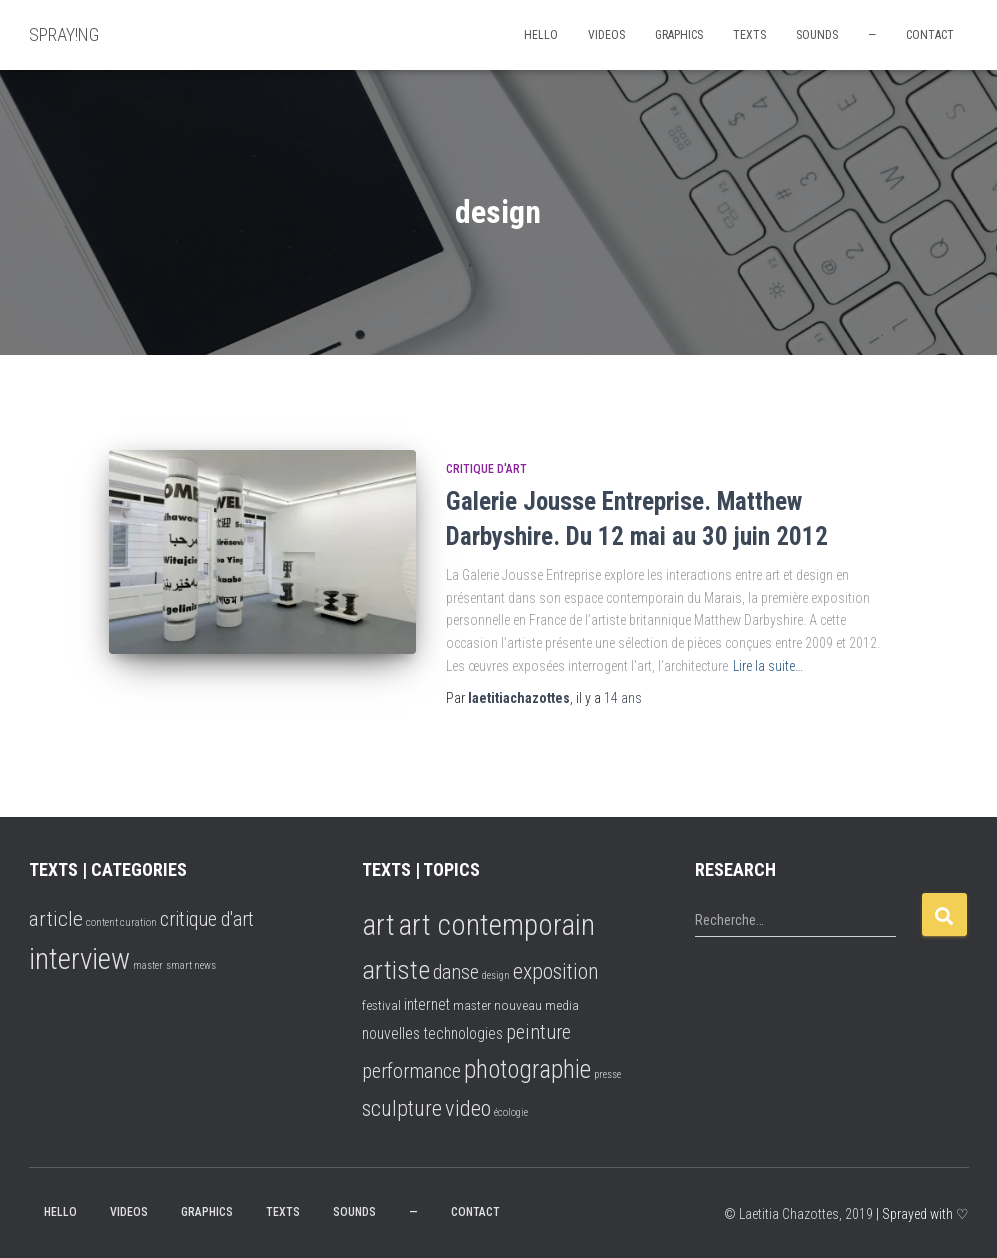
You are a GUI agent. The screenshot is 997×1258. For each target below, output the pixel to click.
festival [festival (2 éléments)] (381, 1005)
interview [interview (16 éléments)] (79, 959)
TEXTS (749, 35)
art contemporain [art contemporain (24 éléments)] (496, 925)
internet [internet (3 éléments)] (427, 1004)
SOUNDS (817, 35)
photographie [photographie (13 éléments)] (527, 1069)
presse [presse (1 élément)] (607, 1074)
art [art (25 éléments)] (378, 925)
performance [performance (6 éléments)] (411, 1071)
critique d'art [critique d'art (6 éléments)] (207, 919)
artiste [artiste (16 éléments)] (396, 970)
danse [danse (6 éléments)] (456, 972)
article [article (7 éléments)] (56, 918)
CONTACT (930, 35)
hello (541, 35)
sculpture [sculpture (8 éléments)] (402, 1108)
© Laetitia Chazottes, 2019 (798, 1214)
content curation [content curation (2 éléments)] (121, 922)
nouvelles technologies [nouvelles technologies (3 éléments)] (432, 1033)
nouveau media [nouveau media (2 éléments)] (536, 1005)
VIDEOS (606, 35)
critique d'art (486, 469)
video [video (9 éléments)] (468, 1108)
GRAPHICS (679, 35)
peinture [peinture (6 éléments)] (538, 1032)
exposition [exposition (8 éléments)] (556, 971)
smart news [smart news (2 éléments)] (191, 965)
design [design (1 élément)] (496, 975)
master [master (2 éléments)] (148, 965)
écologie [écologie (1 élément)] (511, 1112)
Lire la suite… (768, 666)
